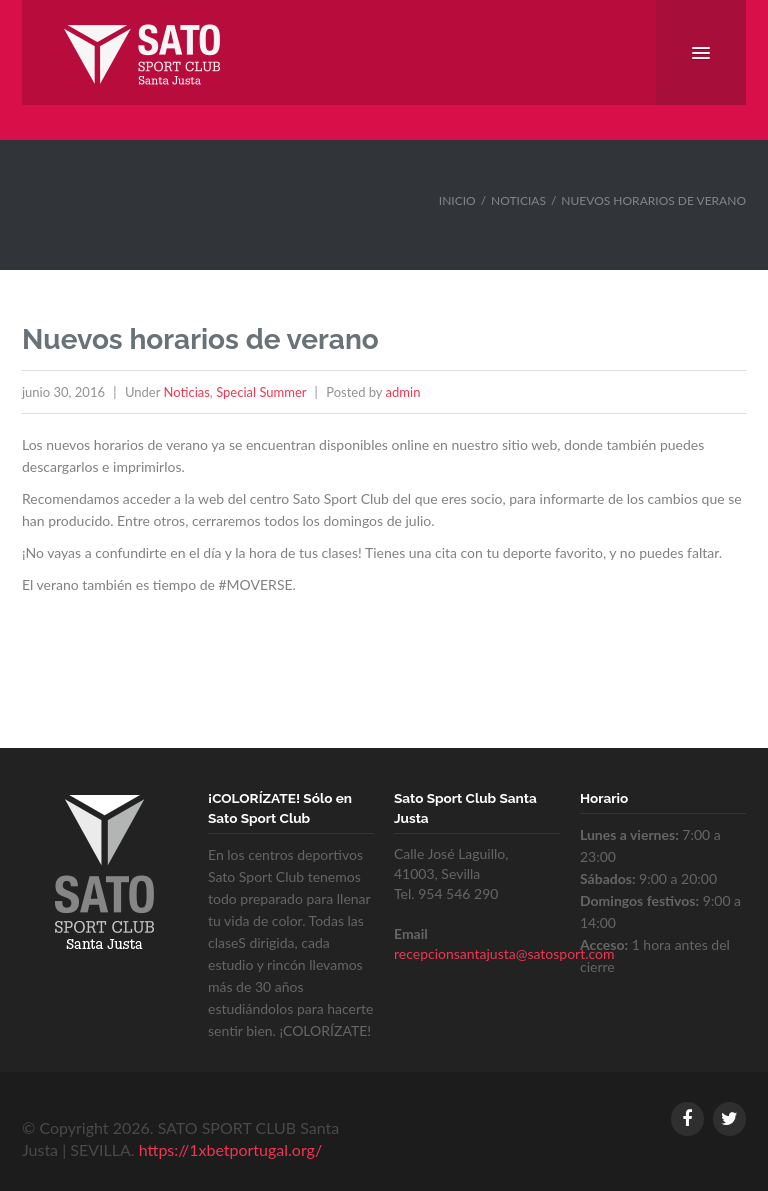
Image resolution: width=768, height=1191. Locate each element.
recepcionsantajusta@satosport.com (504, 953)
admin (403, 392)
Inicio (457, 200)
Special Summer (261, 392)
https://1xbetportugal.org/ (230, 1149)
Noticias (518, 200)
